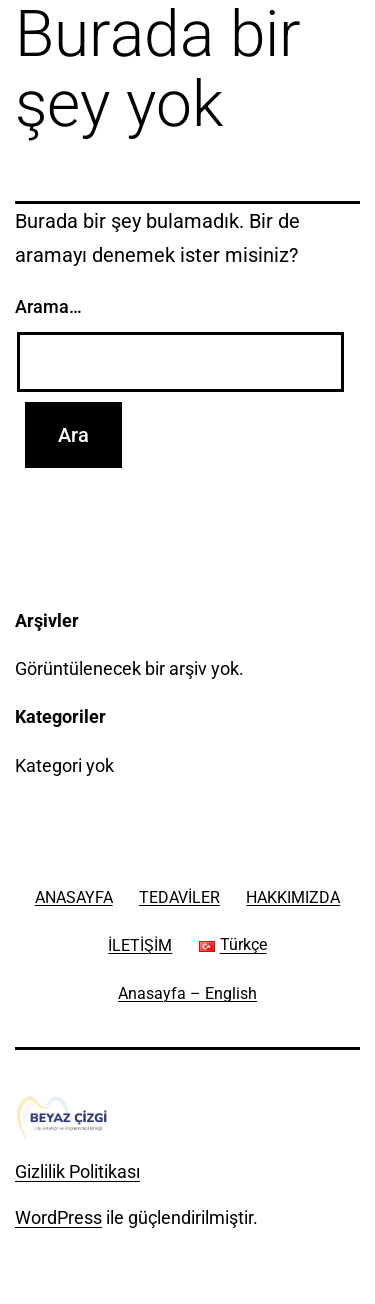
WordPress (58, 1217)
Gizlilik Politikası (77, 1171)
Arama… (48, 306)
